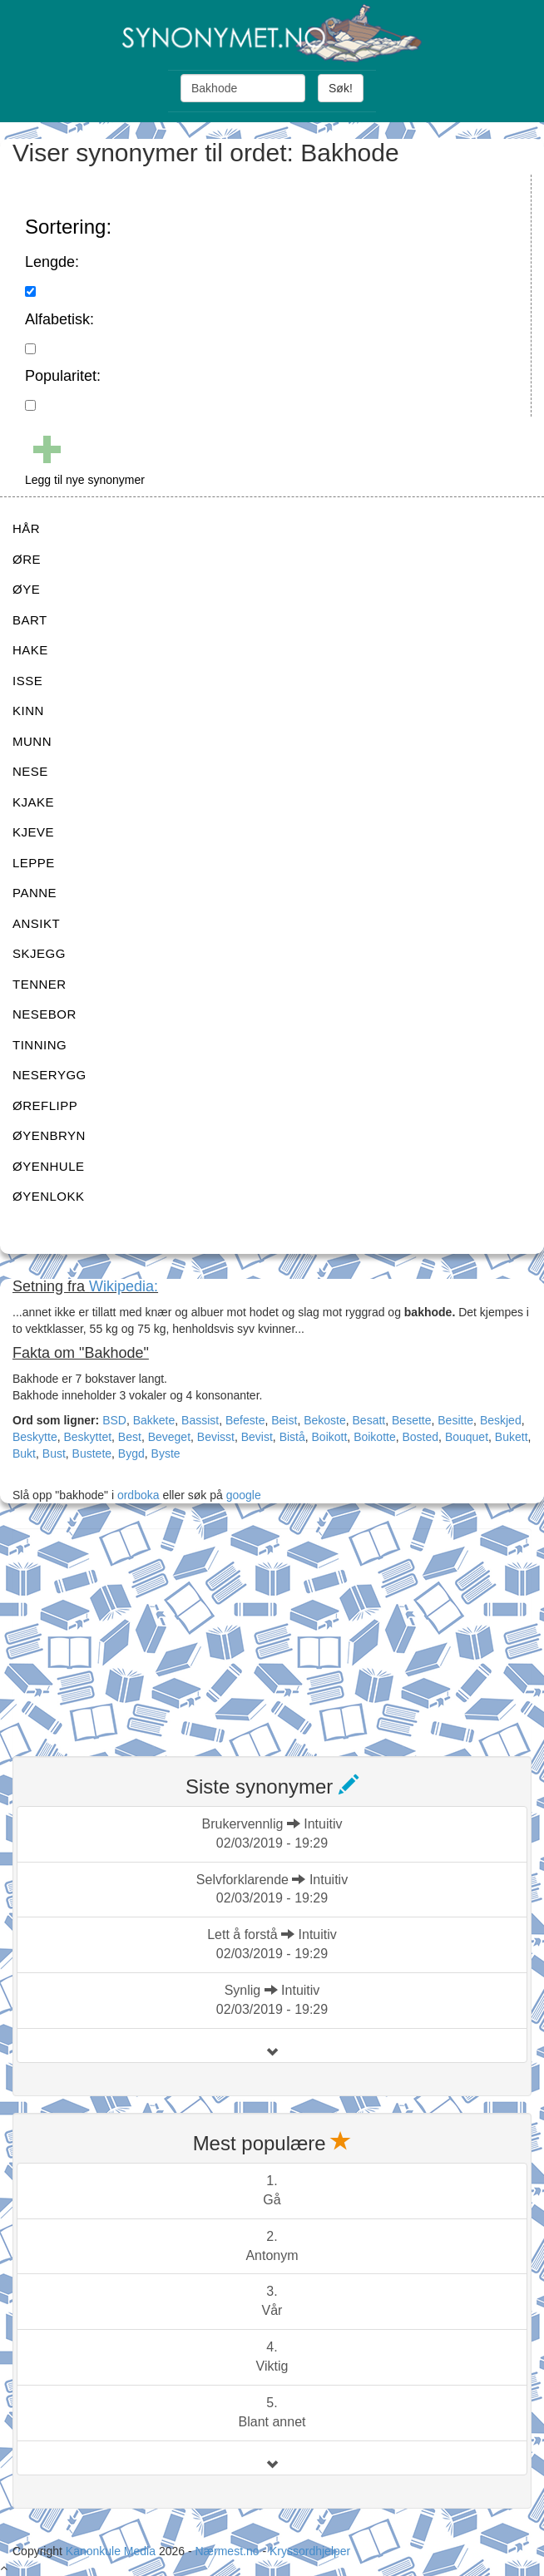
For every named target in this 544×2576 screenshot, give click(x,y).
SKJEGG (39, 953)
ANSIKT (36, 923)
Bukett (511, 1436)
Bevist (257, 1436)
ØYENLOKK (48, 1196)
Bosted (421, 1436)
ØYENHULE (48, 1166)
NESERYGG (49, 1075)
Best (129, 1436)
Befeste (245, 1420)
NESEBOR (44, 1014)
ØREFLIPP (44, 1105)
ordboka (136, 1495)
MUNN (32, 741)
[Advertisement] (137, 1632)
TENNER (39, 984)
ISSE (27, 681)
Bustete (91, 1453)
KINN (28, 710)
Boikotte (375, 1436)
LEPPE (33, 863)
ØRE (26, 559)
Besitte (455, 1420)
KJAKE (33, 802)
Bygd (131, 1453)
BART (29, 620)
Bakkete (154, 1420)
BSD (114, 1420)
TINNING (39, 1045)
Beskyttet (87, 1436)
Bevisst (216, 1436)
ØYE (26, 589)
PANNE (34, 893)
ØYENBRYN (49, 1135)
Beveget (169, 1436)
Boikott (330, 1436)
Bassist (200, 1420)
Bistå (292, 1436)
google (243, 1495)
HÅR (26, 528)
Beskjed (501, 1420)
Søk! (341, 88)
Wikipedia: (123, 1286)
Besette (411, 1420)
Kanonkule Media (112, 2551)
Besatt (369, 1420)
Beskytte (34, 1436)
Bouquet (466, 1436)
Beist (284, 1420)
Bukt (24, 1453)
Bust (54, 1453)
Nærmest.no (227, 2551)
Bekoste (325, 1420)
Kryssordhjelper (310, 2551)
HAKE (30, 650)
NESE (30, 771)
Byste (166, 1453)
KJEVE (33, 832)
